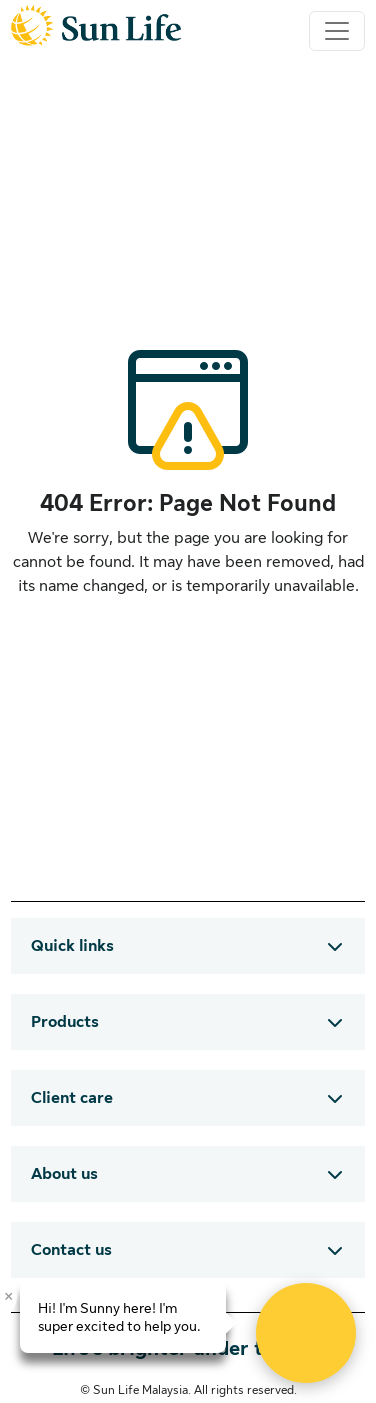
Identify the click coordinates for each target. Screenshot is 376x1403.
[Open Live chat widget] (306, 1333)
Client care (72, 1098)
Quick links (72, 946)
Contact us (71, 1250)
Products (65, 1022)
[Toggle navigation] (337, 31)
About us (64, 1174)
